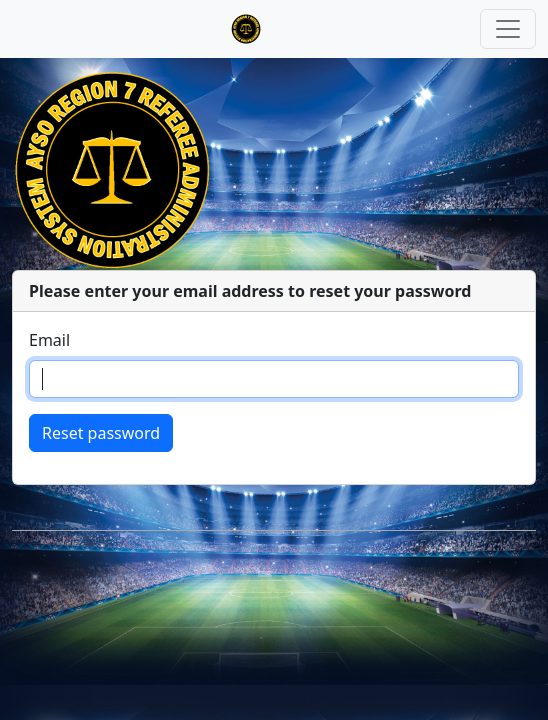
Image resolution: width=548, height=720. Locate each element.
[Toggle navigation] (508, 29)
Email (49, 340)
